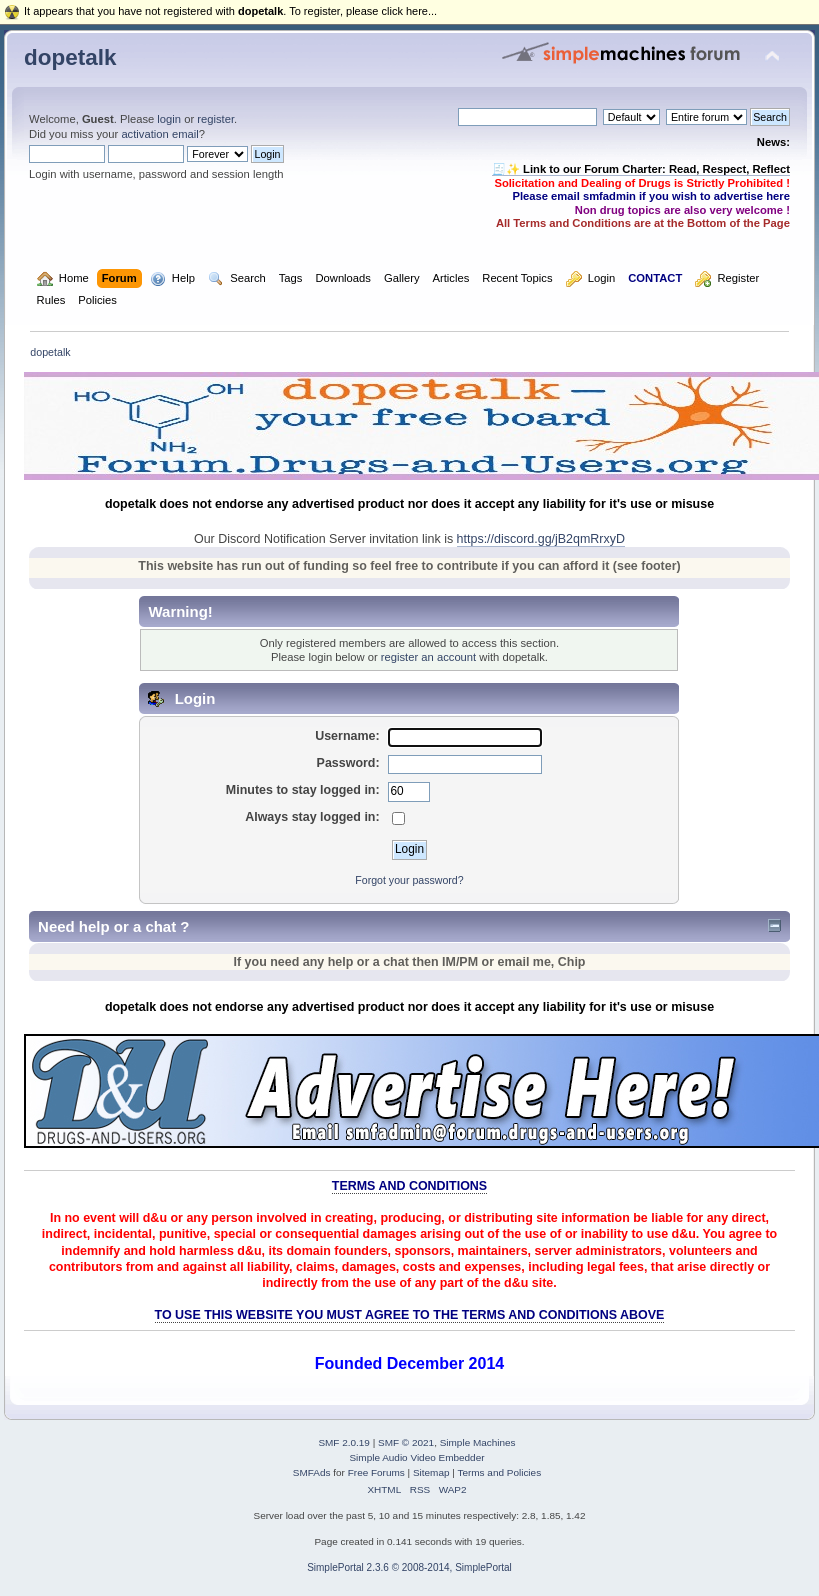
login (169, 119)
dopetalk (70, 57)
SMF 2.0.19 (344, 1442)
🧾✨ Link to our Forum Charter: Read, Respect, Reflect (641, 169)
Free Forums (376, 1472)
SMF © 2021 (406, 1442)
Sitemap (431, 1472)
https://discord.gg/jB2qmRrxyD (541, 539)
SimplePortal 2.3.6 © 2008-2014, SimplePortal (409, 1567)
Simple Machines (478, 1442)
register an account (428, 657)
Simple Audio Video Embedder (416, 1457)
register (215, 119)
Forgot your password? (409, 880)
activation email (159, 134)
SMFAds (312, 1472)
